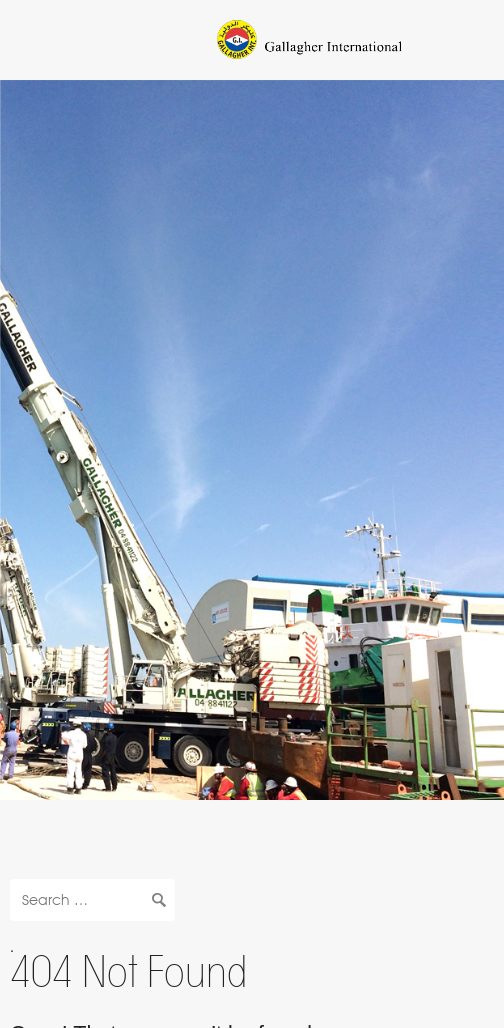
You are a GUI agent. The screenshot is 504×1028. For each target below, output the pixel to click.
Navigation (36, 36)
